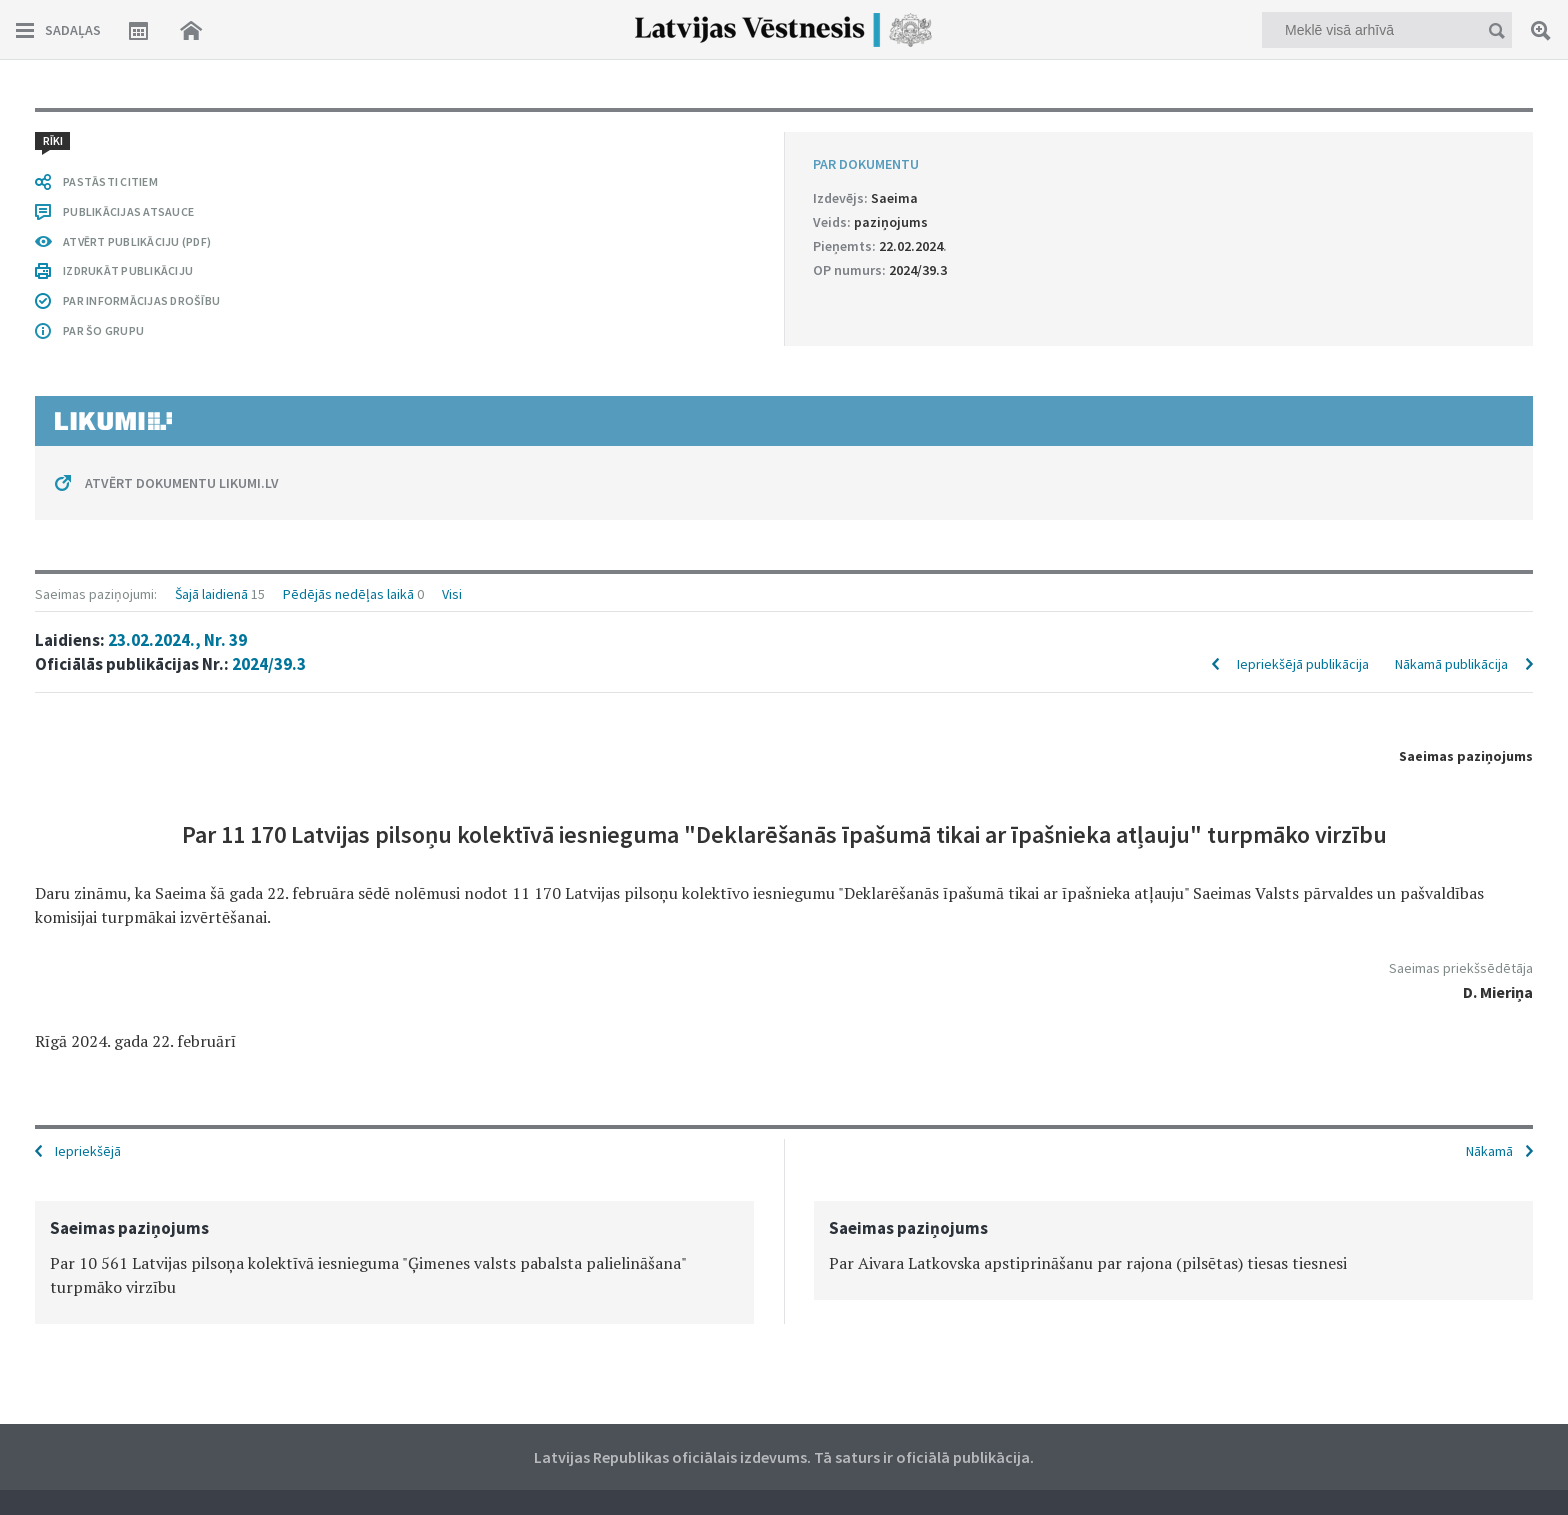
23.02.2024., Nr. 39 (177, 640)
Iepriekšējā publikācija (1303, 664)
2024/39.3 (269, 664)
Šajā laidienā (211, 594)
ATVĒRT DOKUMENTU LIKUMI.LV (182, 483)
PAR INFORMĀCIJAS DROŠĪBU (141, 300)
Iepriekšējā (88, 1151)
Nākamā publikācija (1451, 664)
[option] (394, 1262)
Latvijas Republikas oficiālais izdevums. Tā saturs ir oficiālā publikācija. (784, 1457)
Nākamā (1489, 1151)
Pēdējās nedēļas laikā (348, 594)
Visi (452, 594)
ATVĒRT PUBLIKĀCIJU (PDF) (137, 241)
